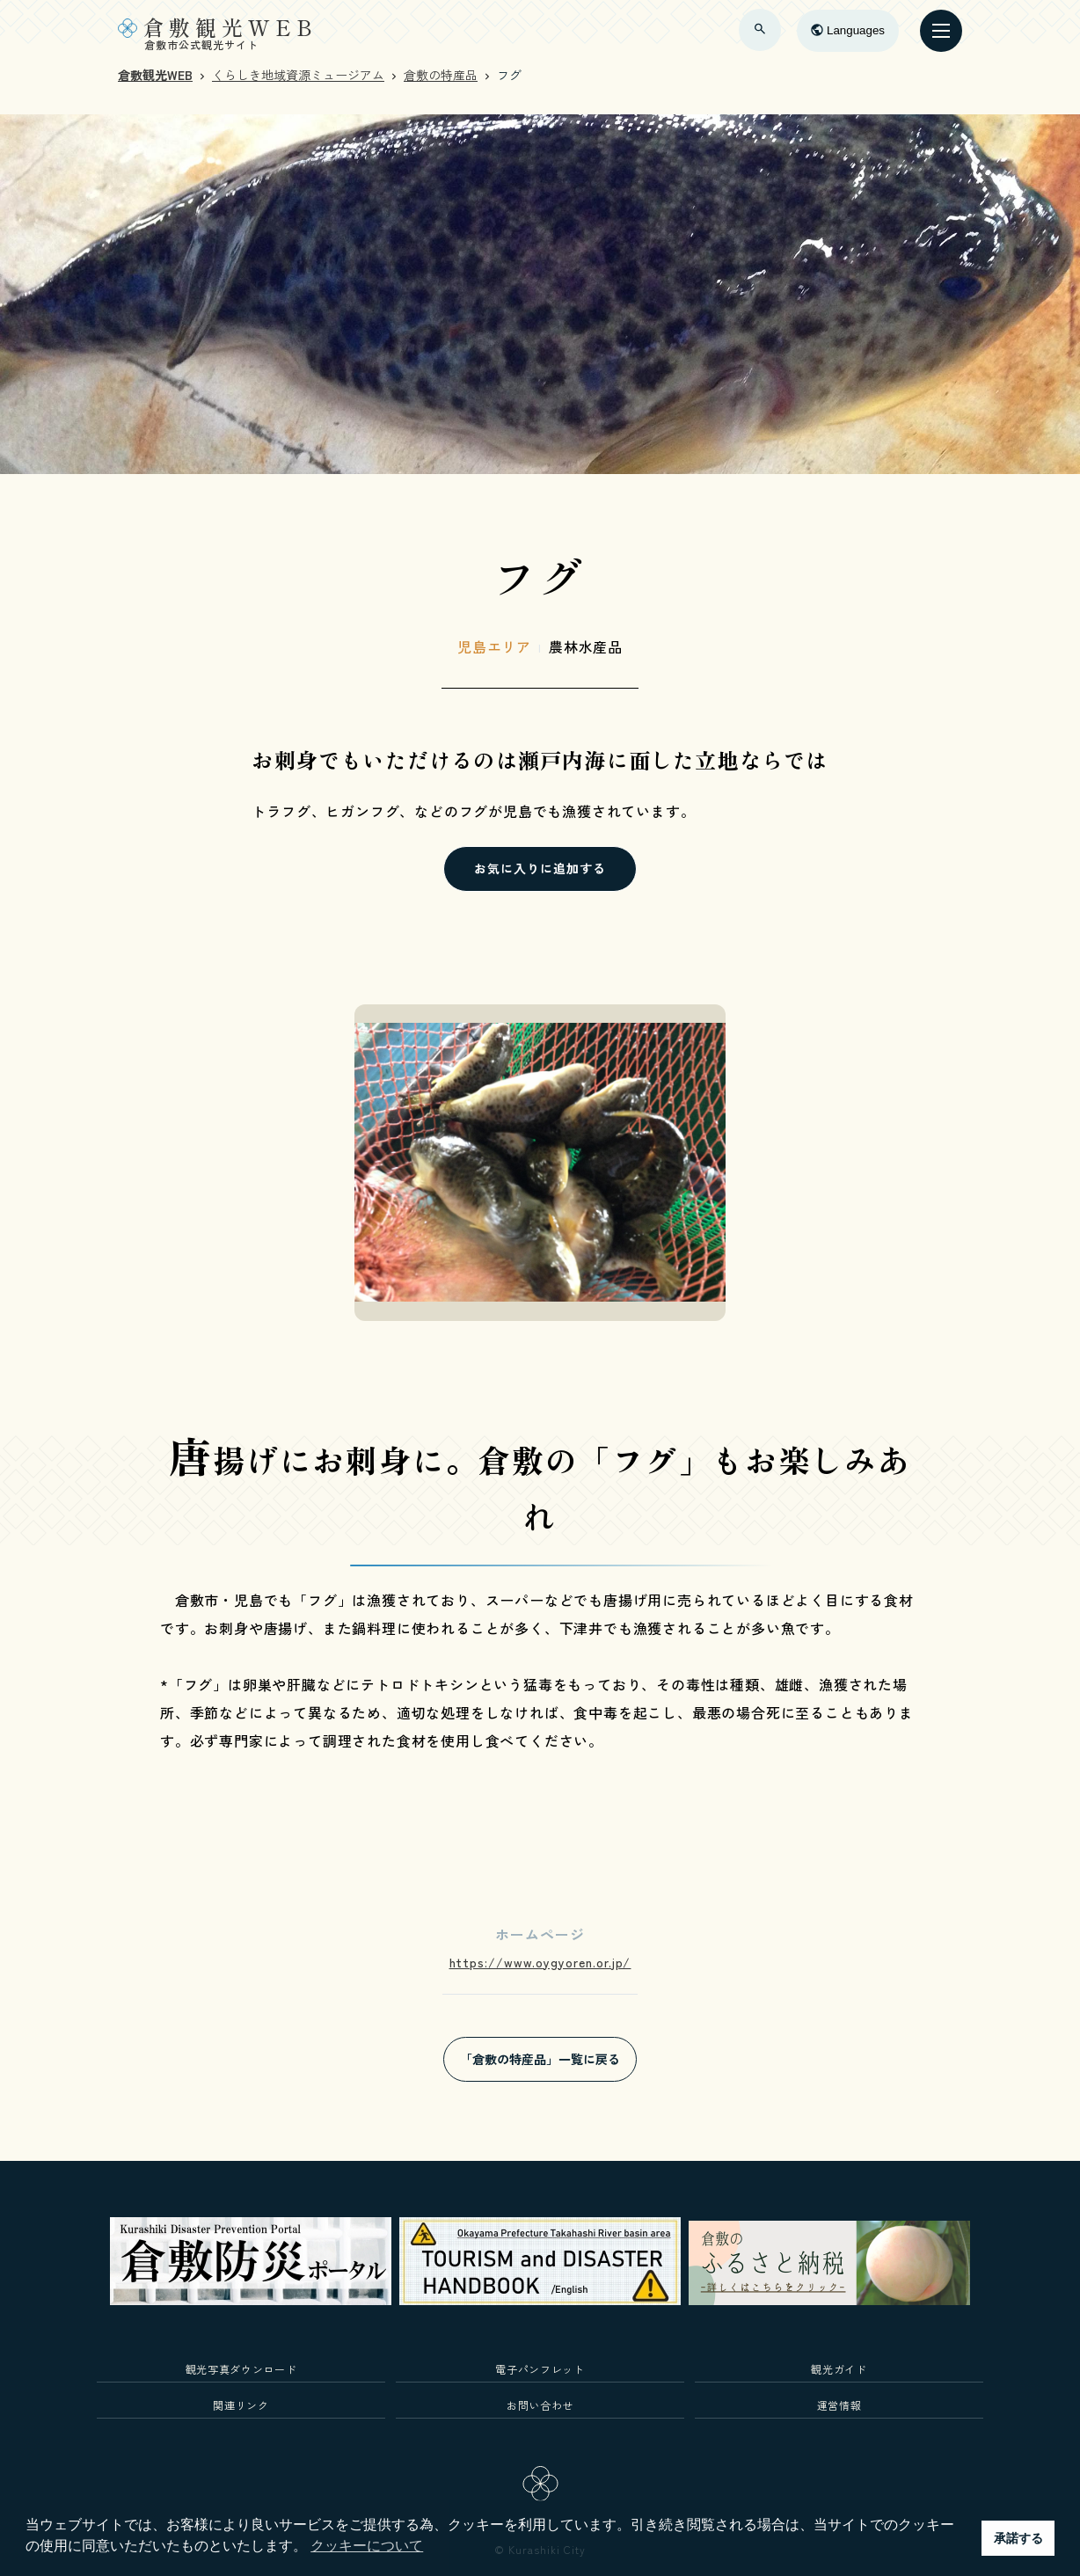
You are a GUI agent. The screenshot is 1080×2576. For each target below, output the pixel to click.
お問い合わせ (540, 2404)
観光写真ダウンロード (241, 2368)
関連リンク (240, 2404)
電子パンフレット (539, 2368)
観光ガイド (838, 2368)
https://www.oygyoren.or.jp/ (540, 1962)
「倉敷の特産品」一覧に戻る (540, 2059)
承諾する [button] (1018, 2538)
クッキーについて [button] (366, 2545)
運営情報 (839, 2404)
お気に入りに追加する (540, 868)
